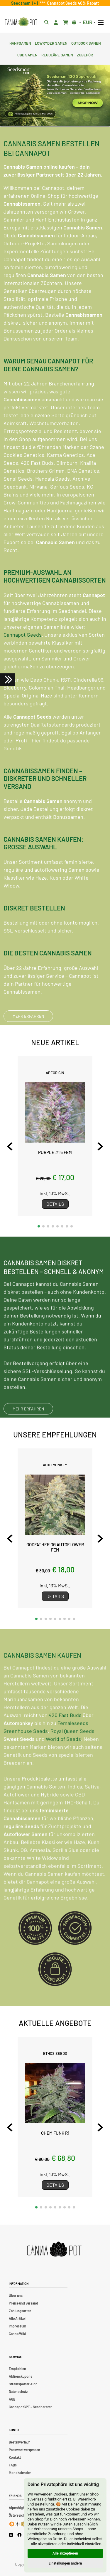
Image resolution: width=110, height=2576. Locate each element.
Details (55, 1204)
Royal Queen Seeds (72, 1759)
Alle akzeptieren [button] (65, 2553)
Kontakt (15, 2457)
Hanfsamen (20, 42)
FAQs (13, 2465)
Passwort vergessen (24, 2449)
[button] (39, 1226)
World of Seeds (63, 1767)
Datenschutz (18, 2391)
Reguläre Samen (57, 54)
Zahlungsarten (20, 2310)
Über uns (16, 2295)
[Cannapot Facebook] (19, 2535)
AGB (12, 2399)
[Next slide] (100, 1146)
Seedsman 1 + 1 (25, 3)
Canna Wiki (17, 2333)
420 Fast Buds (65, 1743)
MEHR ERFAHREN (28, 1016)
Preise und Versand (23, 2303)
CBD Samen (27, 54)
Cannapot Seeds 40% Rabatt (72, 3)
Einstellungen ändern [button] (65, 2563)
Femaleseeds (72, 1751)
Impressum (17, 2326)
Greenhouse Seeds (26, 1759)
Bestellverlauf (19, 2442)
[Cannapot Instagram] (11, 2535)
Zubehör (85, 54)
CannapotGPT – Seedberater (30, 2407)
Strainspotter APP (23, 2384)
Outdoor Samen (86, 42)
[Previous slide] (9, 1146)
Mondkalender (20, 2472)
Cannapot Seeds (23, 634)
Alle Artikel (17, 2318)
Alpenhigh (17, 2507)
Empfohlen (17, 2368)
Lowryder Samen (51, 42)
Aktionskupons (20, 2376)
